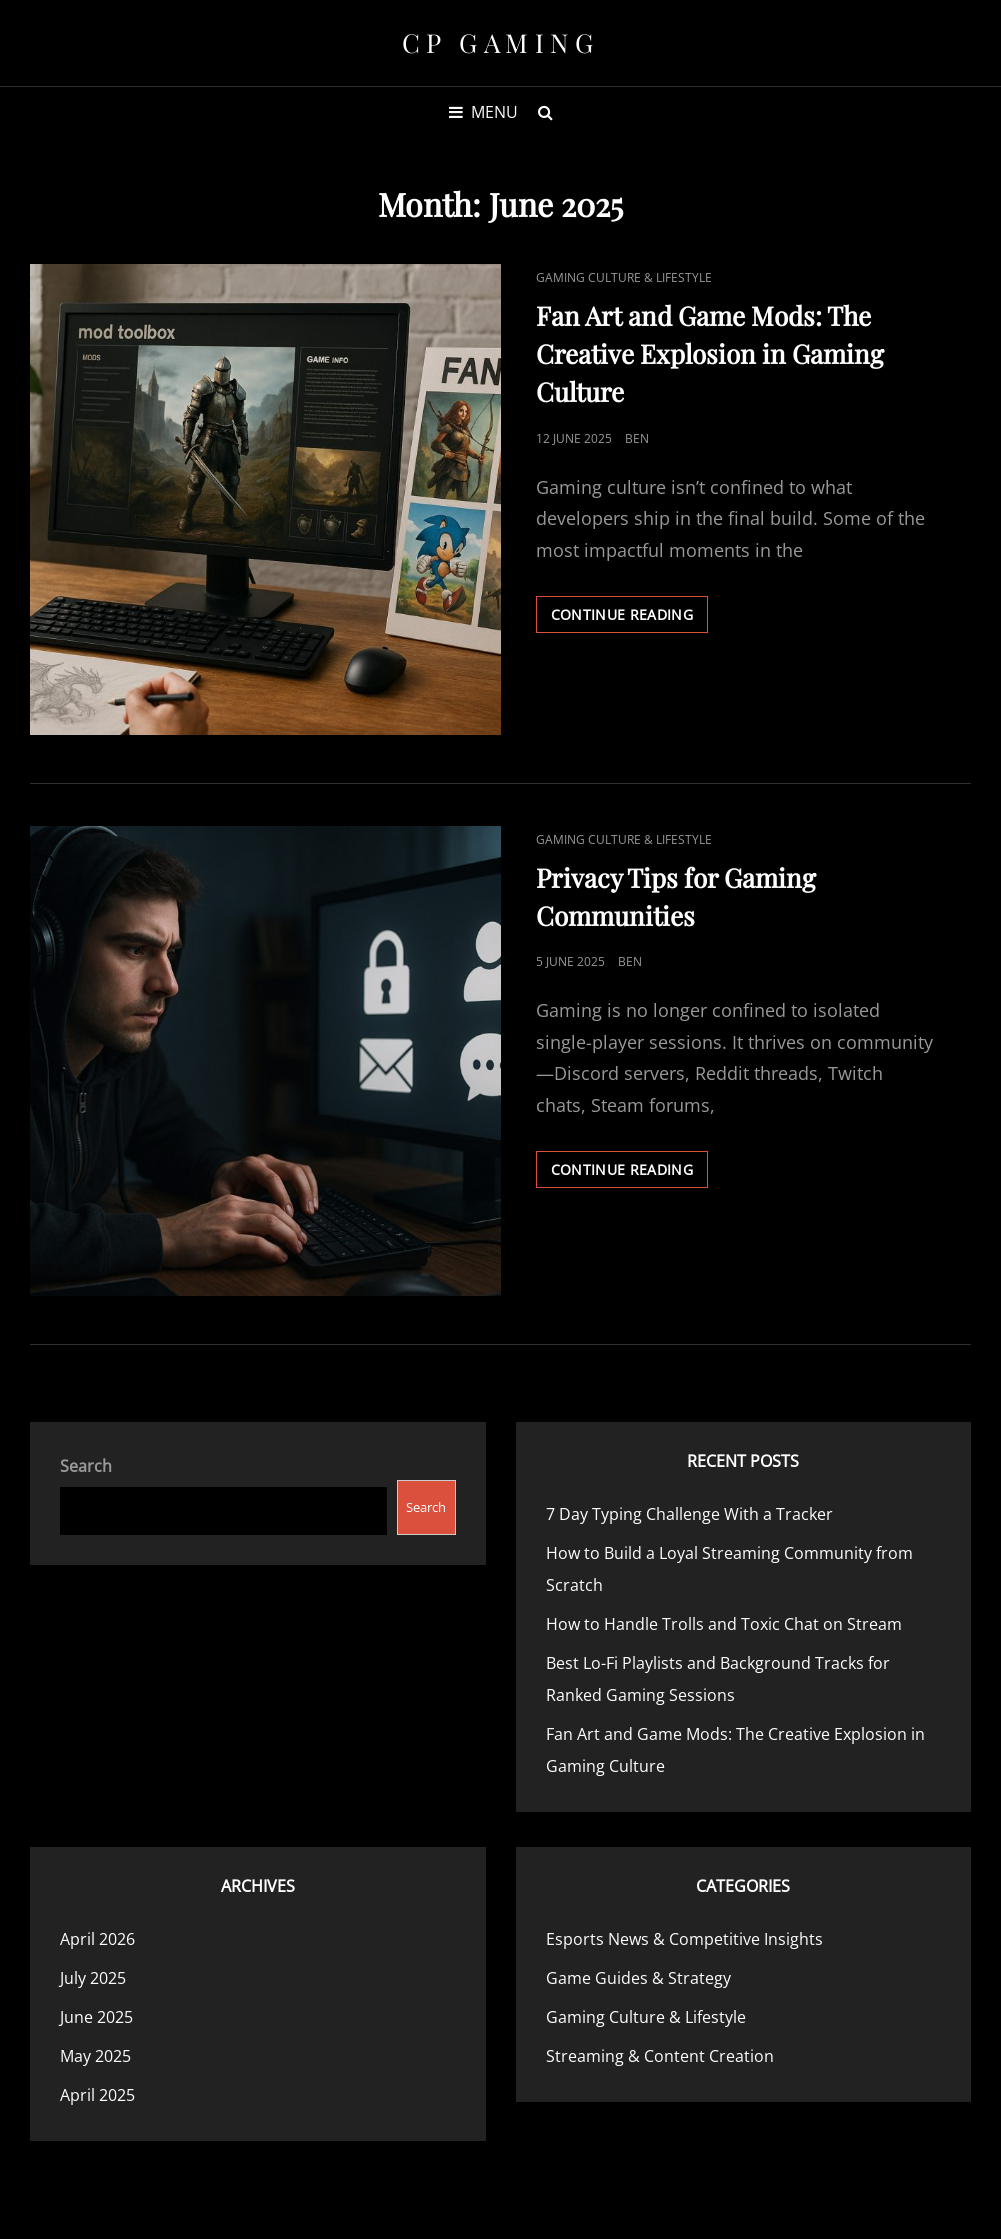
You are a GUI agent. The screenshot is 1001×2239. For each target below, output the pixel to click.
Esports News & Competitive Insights (684, 1939)
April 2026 (97, 1939)
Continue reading (630, 618)
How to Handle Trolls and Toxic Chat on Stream (724, 1624)
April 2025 (97, 2095)
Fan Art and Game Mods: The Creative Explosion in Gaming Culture (710, 353)
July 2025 (93, 1978)
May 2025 (95, 2056)
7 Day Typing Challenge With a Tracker (689, 1514)
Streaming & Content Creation (660, 2056)
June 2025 (96, 2017)
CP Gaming (501, 42)
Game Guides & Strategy (638, 1978)
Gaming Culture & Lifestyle (624, 277)
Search (86, 1466)
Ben (637, 438)
